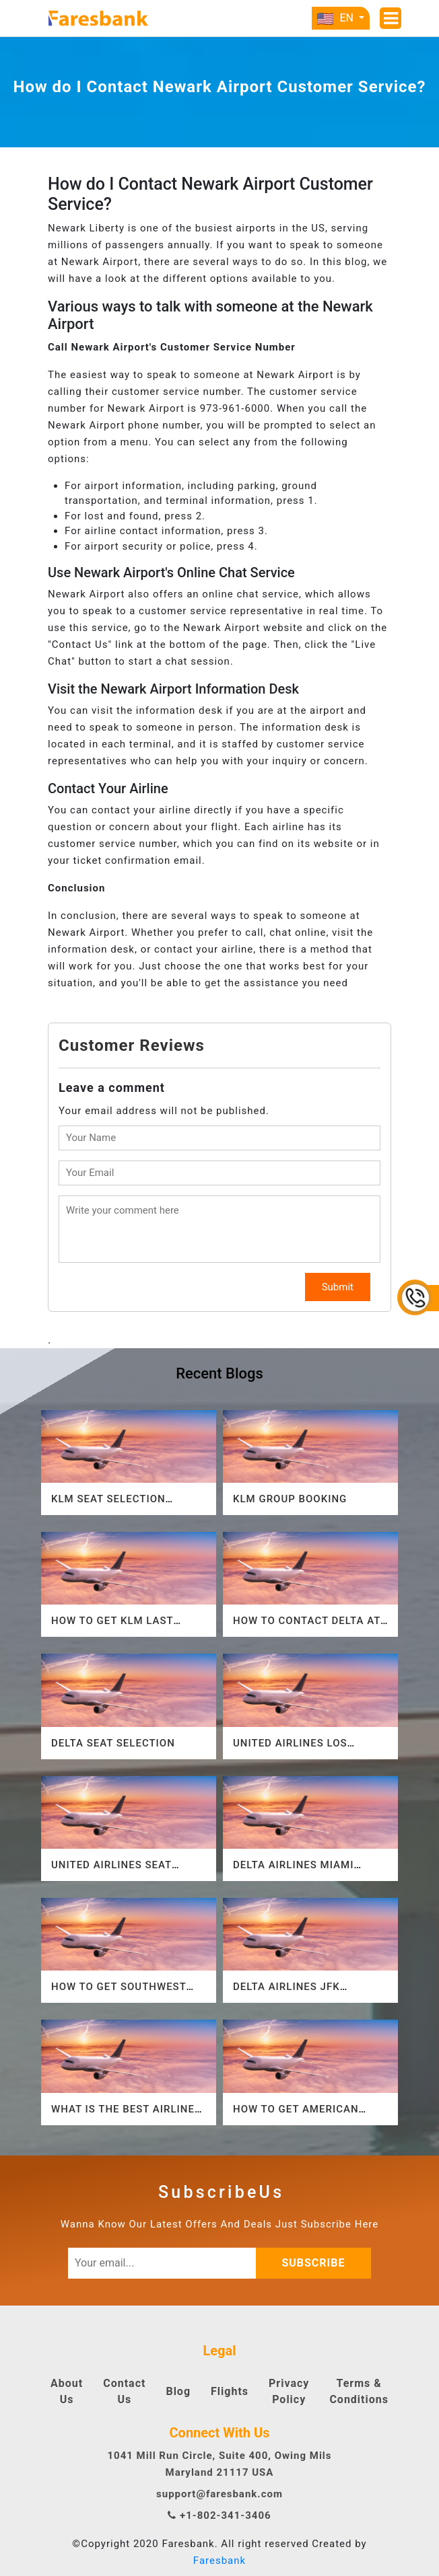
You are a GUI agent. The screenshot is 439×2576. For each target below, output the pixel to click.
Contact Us (124, 2391)
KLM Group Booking (290, 1499)
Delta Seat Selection (113, 1743)
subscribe (317, 2262)
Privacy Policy (289, 2391)
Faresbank (219, 2560)
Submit (337, 1287)
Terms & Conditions (359, 2391)
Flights (229, 2391)
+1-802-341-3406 (219, 2515)
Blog (178, 2391)
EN (336, 18)
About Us (66, 2391)
